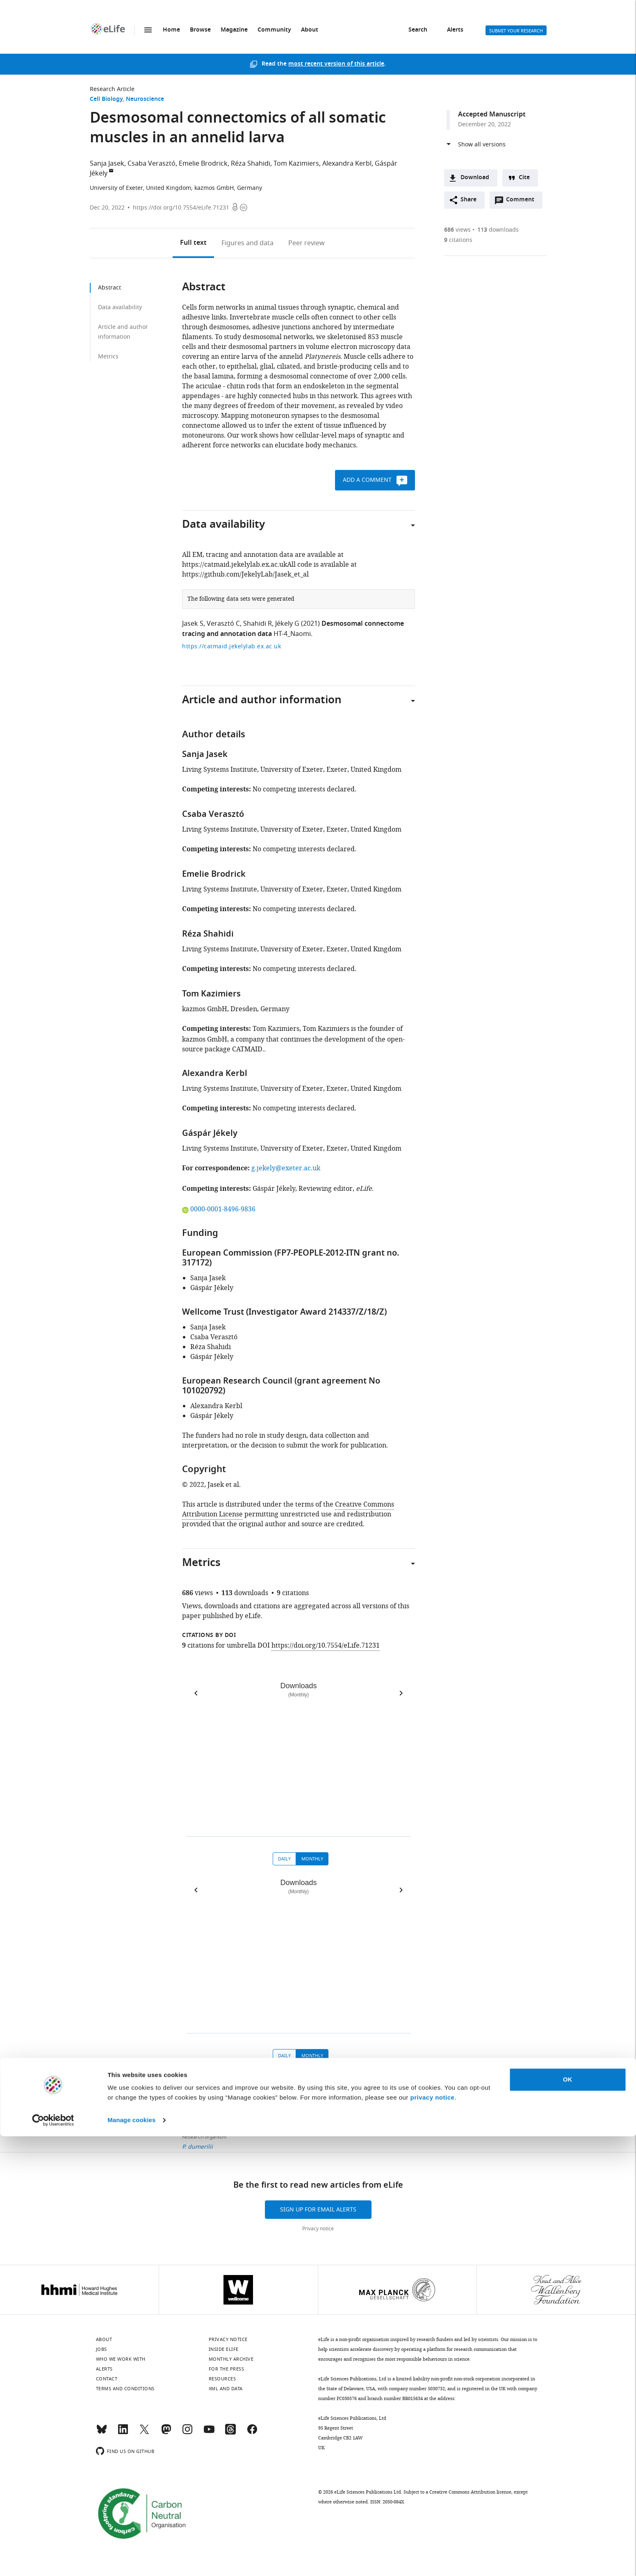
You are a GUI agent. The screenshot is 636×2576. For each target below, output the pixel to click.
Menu (148, 30)
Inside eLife (224, 2349)
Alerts (455, 30)
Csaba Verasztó (152, 164)
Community (274, 30)
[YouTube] (209, 2433)
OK (567, 2519)
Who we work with (121, 2359)
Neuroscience (145, 99)
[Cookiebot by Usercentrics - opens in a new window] (53, 2560)
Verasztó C (223, 624)
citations (458, 240)
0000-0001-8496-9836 (218, 1209)
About (309, 30)
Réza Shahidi (250, 164)
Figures (247, 243)
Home (171, 30)
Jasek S (192, 624)
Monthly (312, 1859)
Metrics (108, 356)
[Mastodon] (166, 2433)
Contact (107, 2378)
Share (468, 200)
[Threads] (230, 2433)
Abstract (109, 287)
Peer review (306, 243)
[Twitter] (144, 2433)
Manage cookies (131, 2559)
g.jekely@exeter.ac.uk (285, 1168)
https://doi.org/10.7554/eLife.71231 (181, 207)
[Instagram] (187, 2433)
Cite (524, 177)
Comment (523, 202)
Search (417, 30)
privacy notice (432, 2537)
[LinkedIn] (123, 2433)
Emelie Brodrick (203, 164)
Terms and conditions (125, 2388)
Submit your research (516, 30)
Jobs (101, 2349)
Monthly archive (231, 2359)
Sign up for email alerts (318, 2209)
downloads (498, 230)
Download (474, 177)
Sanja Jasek (107, 164)
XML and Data (226, 2388)
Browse (200, 30)
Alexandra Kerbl (347, 164)
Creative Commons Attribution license (470, 2492)
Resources (222, 2378)
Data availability (120, 307)
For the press (226, 2369)
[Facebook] (252, 2433)
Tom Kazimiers (296, 164)
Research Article (112, 89)
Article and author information (123, 332)
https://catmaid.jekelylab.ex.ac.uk (231, 646)
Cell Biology (106, 99)
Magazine (234, 30)
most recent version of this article (336, 64)
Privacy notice (318, 2228)
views (457, 230)
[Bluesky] (101, 2433)
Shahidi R (257, 624)
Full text (193, 243)
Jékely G (287, 624)
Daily (284, 1859)
